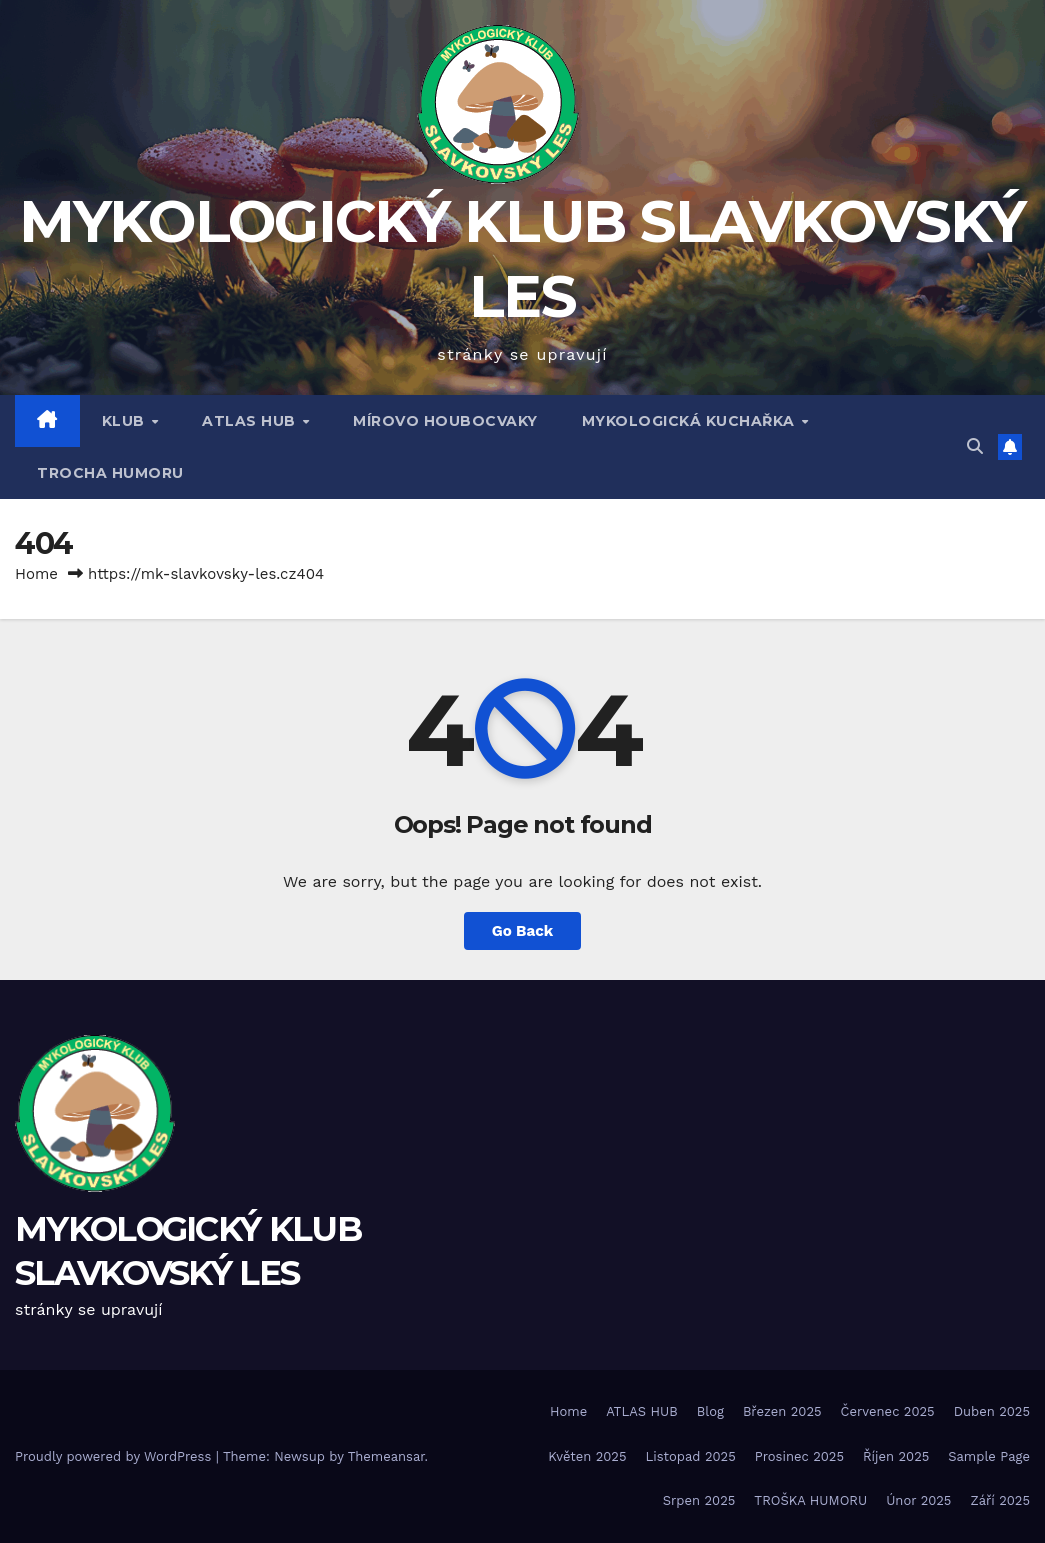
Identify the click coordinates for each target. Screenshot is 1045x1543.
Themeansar (386, 1456)
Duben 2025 (992, 1411)
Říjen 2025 (896, 1456)
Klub (126, 421)
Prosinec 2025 (799, 1456)
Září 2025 (1000, 1500)
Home (36, 574)
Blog (710, 1411)
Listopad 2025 (691, 1456)
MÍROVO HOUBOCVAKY (445, 421)
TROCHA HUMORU (110, 473)
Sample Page (989, 1456)
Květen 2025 (587, 1456)
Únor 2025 (918, 1500)
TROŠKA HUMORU (810, 1500)
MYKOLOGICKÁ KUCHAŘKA (691, 421)
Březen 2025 (782, 1411)
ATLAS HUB (251, 421)
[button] (975, 446)
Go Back (523, 931)
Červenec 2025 (888, 1411)
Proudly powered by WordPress (115, 1456)
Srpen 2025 (699, 1500)
